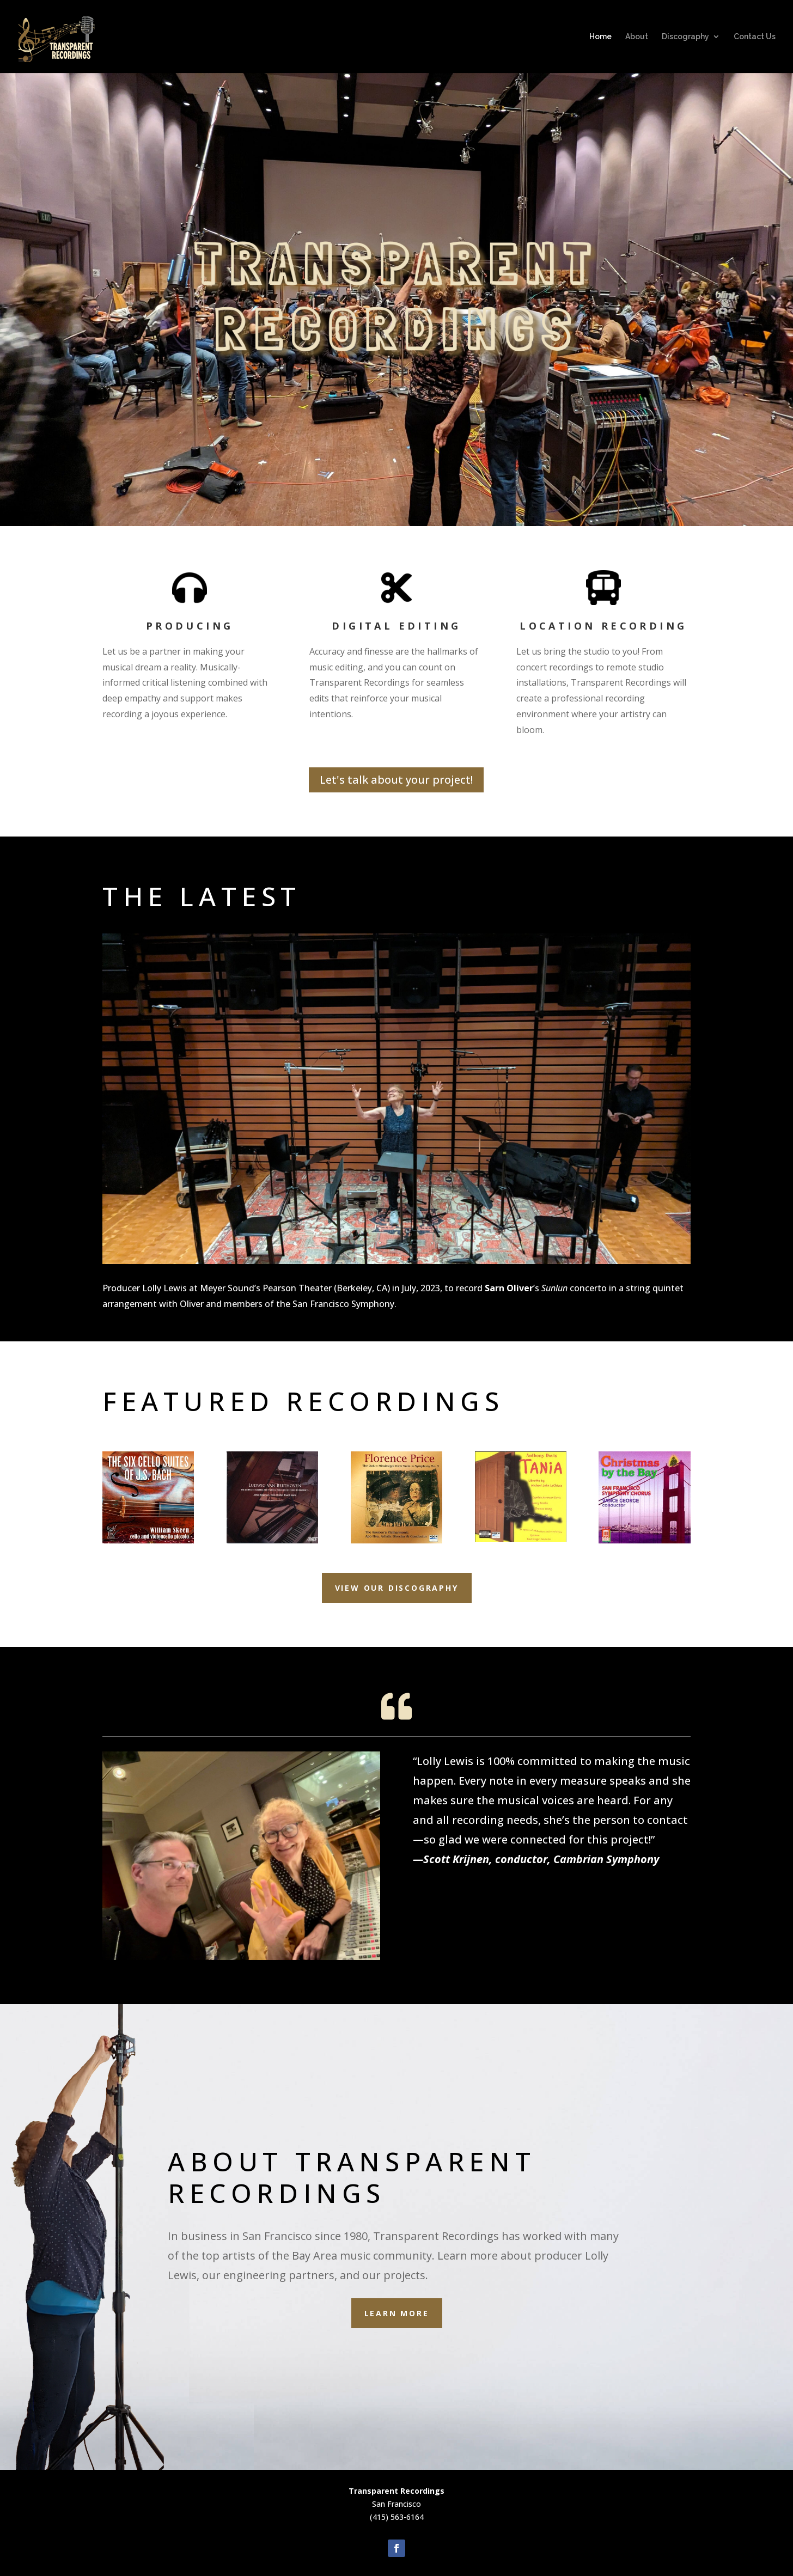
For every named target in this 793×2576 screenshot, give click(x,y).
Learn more (396, 2313)
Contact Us (755, 37)
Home (600, 37)
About (636, 37)
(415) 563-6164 (397, 2517)
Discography (685, 37)
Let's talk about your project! (396, 779)
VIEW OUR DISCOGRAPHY (397, 1588)
